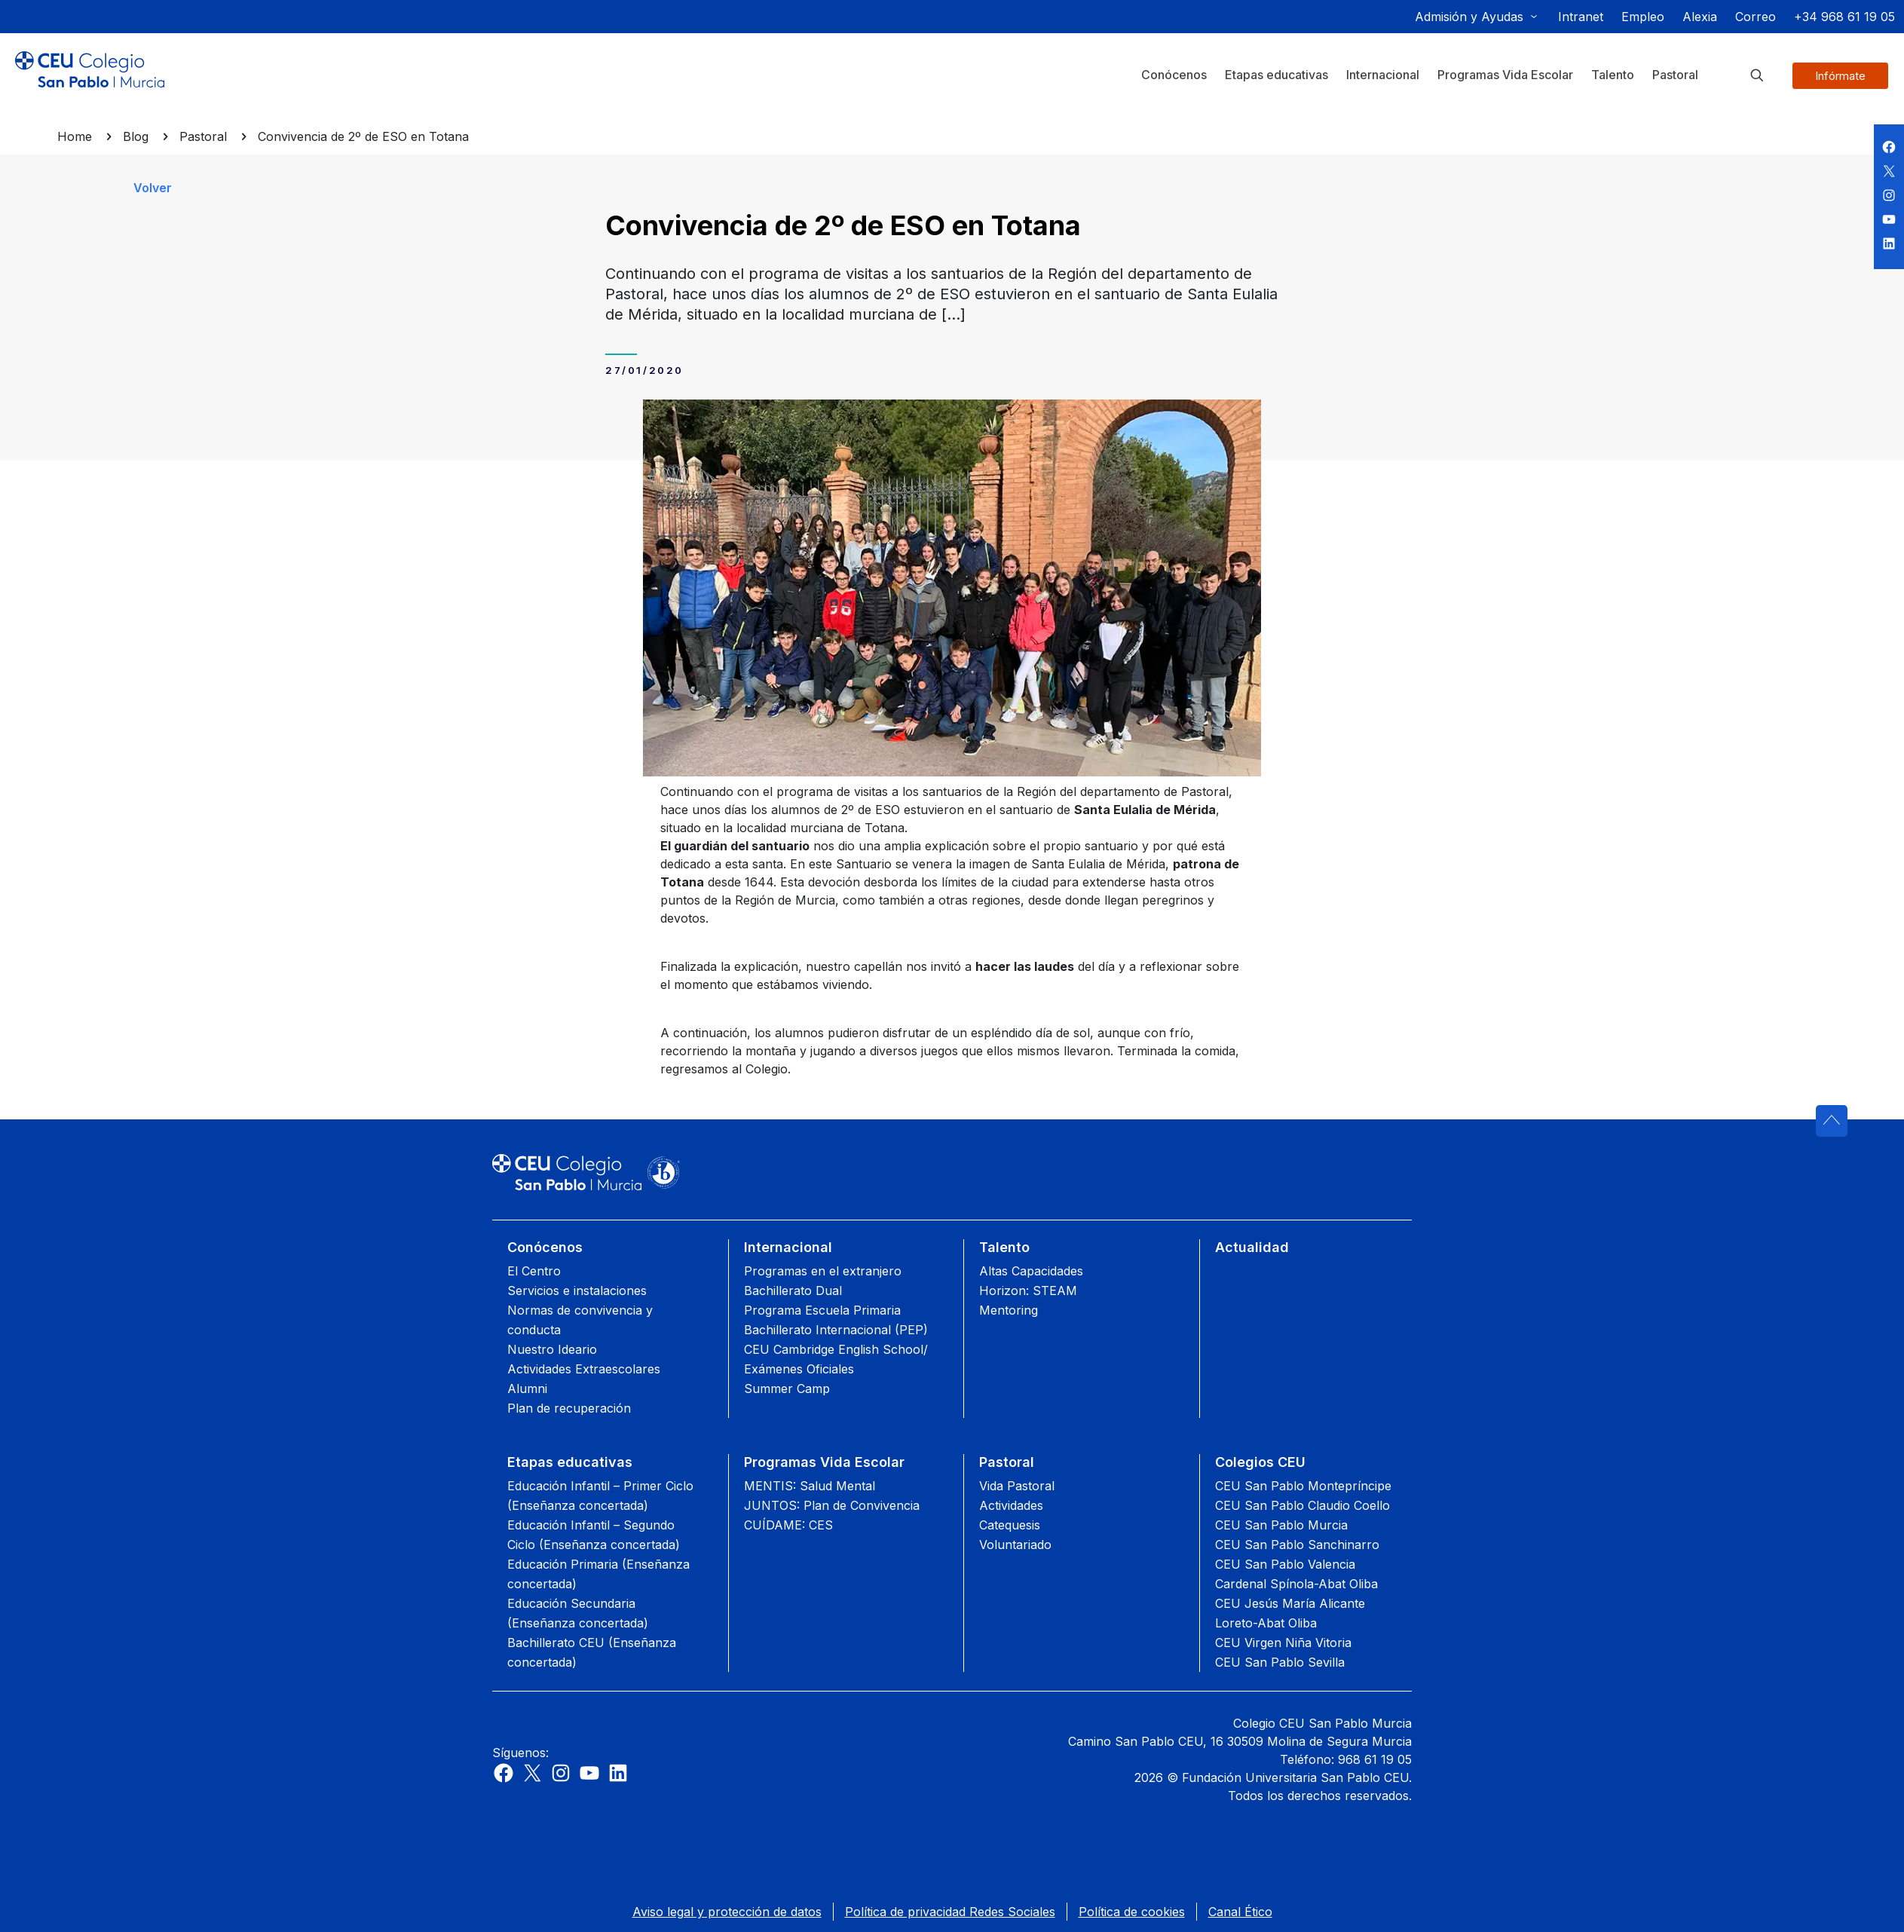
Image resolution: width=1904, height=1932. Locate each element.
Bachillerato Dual (793, 1290)
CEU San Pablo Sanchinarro (1297, 1544)
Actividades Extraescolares (583, 1368)
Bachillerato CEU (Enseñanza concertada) (591, 1652)
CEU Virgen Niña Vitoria (1283, 1642)
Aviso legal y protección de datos (727, 1911)
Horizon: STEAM (1028, 1290)
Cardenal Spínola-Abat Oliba (1296, 1583)
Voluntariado (1015, 1544)
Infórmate (1840, 76)
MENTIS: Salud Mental (809, 1485)
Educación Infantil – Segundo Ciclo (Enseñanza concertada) (593, 1534)
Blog (135, 136)
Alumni (527, 1388)
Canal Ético (1240, 1911)
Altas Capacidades (1031, 1270)
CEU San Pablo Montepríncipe (1303, 1485)
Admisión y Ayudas (1469, 16)
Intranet (1580, 16)
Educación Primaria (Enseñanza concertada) (598, 1574)
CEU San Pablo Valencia (1285, 1564)
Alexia (1699, 16)
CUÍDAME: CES (788, 1524)
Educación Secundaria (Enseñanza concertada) (577, 1613)
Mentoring (1008, 1310)
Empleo (1642, 16)
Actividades (1011, 1505)
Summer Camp (787, 1388)
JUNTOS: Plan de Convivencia (832, 1505)
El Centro (534, 1270)
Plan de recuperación (569, 1408)
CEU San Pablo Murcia (1281, 1524)
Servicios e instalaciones (577, 1290)
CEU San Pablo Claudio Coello (1302, 1505)
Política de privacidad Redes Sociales (950, 1911)
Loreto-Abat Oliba (1266, 1622)
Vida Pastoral (1017, 1485)
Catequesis (1009, 1524)
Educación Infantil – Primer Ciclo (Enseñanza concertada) (600, 1495)
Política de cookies (1132, 1911)
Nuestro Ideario (552, 1349)
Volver (152, 187)
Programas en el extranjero (822, 1270)
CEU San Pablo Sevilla (1280, 1662)
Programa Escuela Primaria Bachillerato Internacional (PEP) (836, 1320)
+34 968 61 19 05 (1844, 16)
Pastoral (203, 136)
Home (74, 136)
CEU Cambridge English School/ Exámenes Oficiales (836, 1359)
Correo (1755, 16)
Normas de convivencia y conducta (580, 1320)
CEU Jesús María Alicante (1290, 1603)
